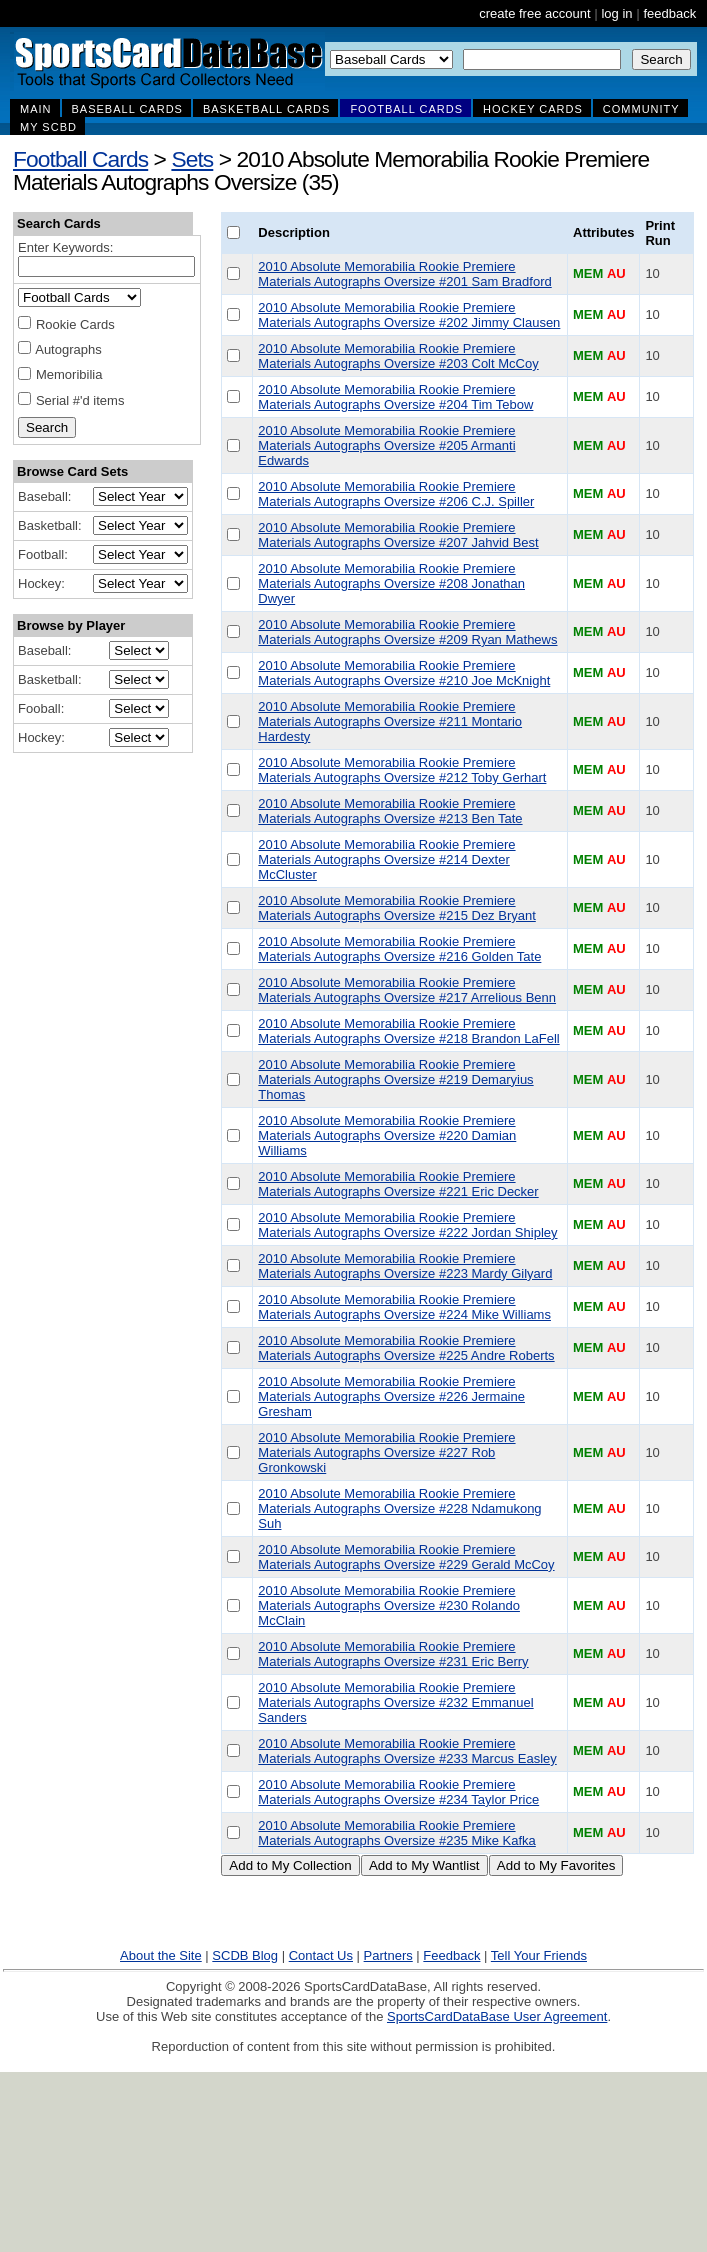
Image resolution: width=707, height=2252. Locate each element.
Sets (192, 159)
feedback (669, 13)
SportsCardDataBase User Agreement (497, 2016)
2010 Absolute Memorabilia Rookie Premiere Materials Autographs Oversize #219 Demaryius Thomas (395, 1079)
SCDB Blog (245, 1955)
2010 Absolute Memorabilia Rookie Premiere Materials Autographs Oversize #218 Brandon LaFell (408, 1031)
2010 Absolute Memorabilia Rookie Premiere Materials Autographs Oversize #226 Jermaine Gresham (391, 1396)
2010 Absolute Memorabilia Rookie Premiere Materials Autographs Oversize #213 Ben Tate (390, 811)
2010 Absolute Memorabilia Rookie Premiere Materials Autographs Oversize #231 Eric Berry (393, 1654)
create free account (534, 13)
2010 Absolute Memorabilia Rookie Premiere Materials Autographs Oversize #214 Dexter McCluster (386, 859)
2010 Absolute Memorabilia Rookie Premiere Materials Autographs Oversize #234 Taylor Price (398, 1792)
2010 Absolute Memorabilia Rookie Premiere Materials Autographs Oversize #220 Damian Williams (387, 1135)
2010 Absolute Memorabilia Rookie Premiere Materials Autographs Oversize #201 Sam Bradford (404, 274)
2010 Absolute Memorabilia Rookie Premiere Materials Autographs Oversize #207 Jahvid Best (398, 535)
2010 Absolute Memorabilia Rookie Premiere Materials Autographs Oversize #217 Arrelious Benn (407, 990)
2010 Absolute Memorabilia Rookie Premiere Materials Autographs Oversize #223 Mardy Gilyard (405, 1266)
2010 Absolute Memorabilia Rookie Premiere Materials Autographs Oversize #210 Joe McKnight (404, 673)
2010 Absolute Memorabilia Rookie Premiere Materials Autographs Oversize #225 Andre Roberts (406, 1348)
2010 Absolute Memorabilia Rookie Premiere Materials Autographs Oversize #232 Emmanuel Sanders (395, 1702)
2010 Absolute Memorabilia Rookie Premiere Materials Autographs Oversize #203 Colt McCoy (398, 356)
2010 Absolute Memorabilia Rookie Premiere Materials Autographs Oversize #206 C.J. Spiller (396, 494)
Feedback (451, 1955)
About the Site (161, 1955)
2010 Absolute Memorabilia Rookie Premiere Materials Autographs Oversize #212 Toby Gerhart (402, 770)
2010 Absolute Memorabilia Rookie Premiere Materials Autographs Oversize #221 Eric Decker (398, 1184)
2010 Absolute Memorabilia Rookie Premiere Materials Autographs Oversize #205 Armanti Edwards (386, 445)
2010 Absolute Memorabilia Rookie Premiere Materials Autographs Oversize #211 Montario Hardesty (390, 721)
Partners (388, 1955)
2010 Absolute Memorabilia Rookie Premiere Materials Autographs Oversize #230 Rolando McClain (389, 1605)
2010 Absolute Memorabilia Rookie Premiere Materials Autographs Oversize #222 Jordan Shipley (407, 1225)
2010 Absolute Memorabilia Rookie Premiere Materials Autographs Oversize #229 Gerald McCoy (406, 1557)
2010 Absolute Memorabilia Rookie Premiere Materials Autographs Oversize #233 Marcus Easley (407, 1751)
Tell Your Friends (539, 1955)
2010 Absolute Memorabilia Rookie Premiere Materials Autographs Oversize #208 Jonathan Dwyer (391, 583)
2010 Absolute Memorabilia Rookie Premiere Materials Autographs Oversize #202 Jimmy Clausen (409, 315)
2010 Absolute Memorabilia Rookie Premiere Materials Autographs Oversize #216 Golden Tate (399, 949)
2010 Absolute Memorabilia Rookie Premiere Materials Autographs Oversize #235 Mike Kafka (396, 1833)
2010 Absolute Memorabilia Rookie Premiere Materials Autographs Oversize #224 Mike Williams (404, 1307)
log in (616, 13)
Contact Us (321, 1955)
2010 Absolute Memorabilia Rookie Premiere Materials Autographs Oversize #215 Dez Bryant (396, 908)
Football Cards (80, 159)
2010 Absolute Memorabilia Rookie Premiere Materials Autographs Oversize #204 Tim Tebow (395, 397)
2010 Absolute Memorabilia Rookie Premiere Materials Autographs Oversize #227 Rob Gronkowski (386, 1452)
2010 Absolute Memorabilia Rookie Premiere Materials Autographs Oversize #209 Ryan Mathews (407, 632)
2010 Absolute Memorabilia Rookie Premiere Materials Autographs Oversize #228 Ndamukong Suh (399, 1508)
